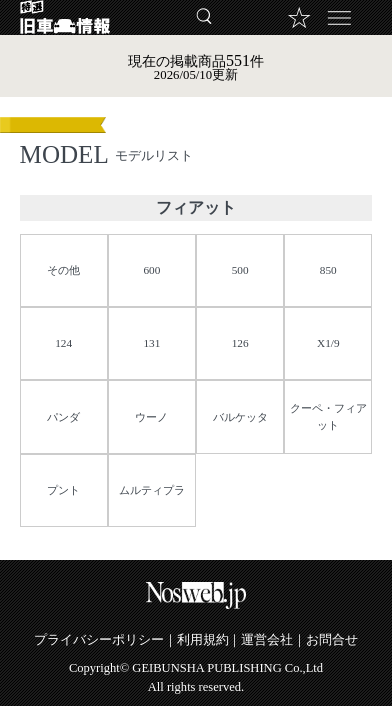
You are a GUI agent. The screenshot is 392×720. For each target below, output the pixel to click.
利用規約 (203, 640)
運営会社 (267, 640)
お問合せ (332, 640)
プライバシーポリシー (99, 640)
